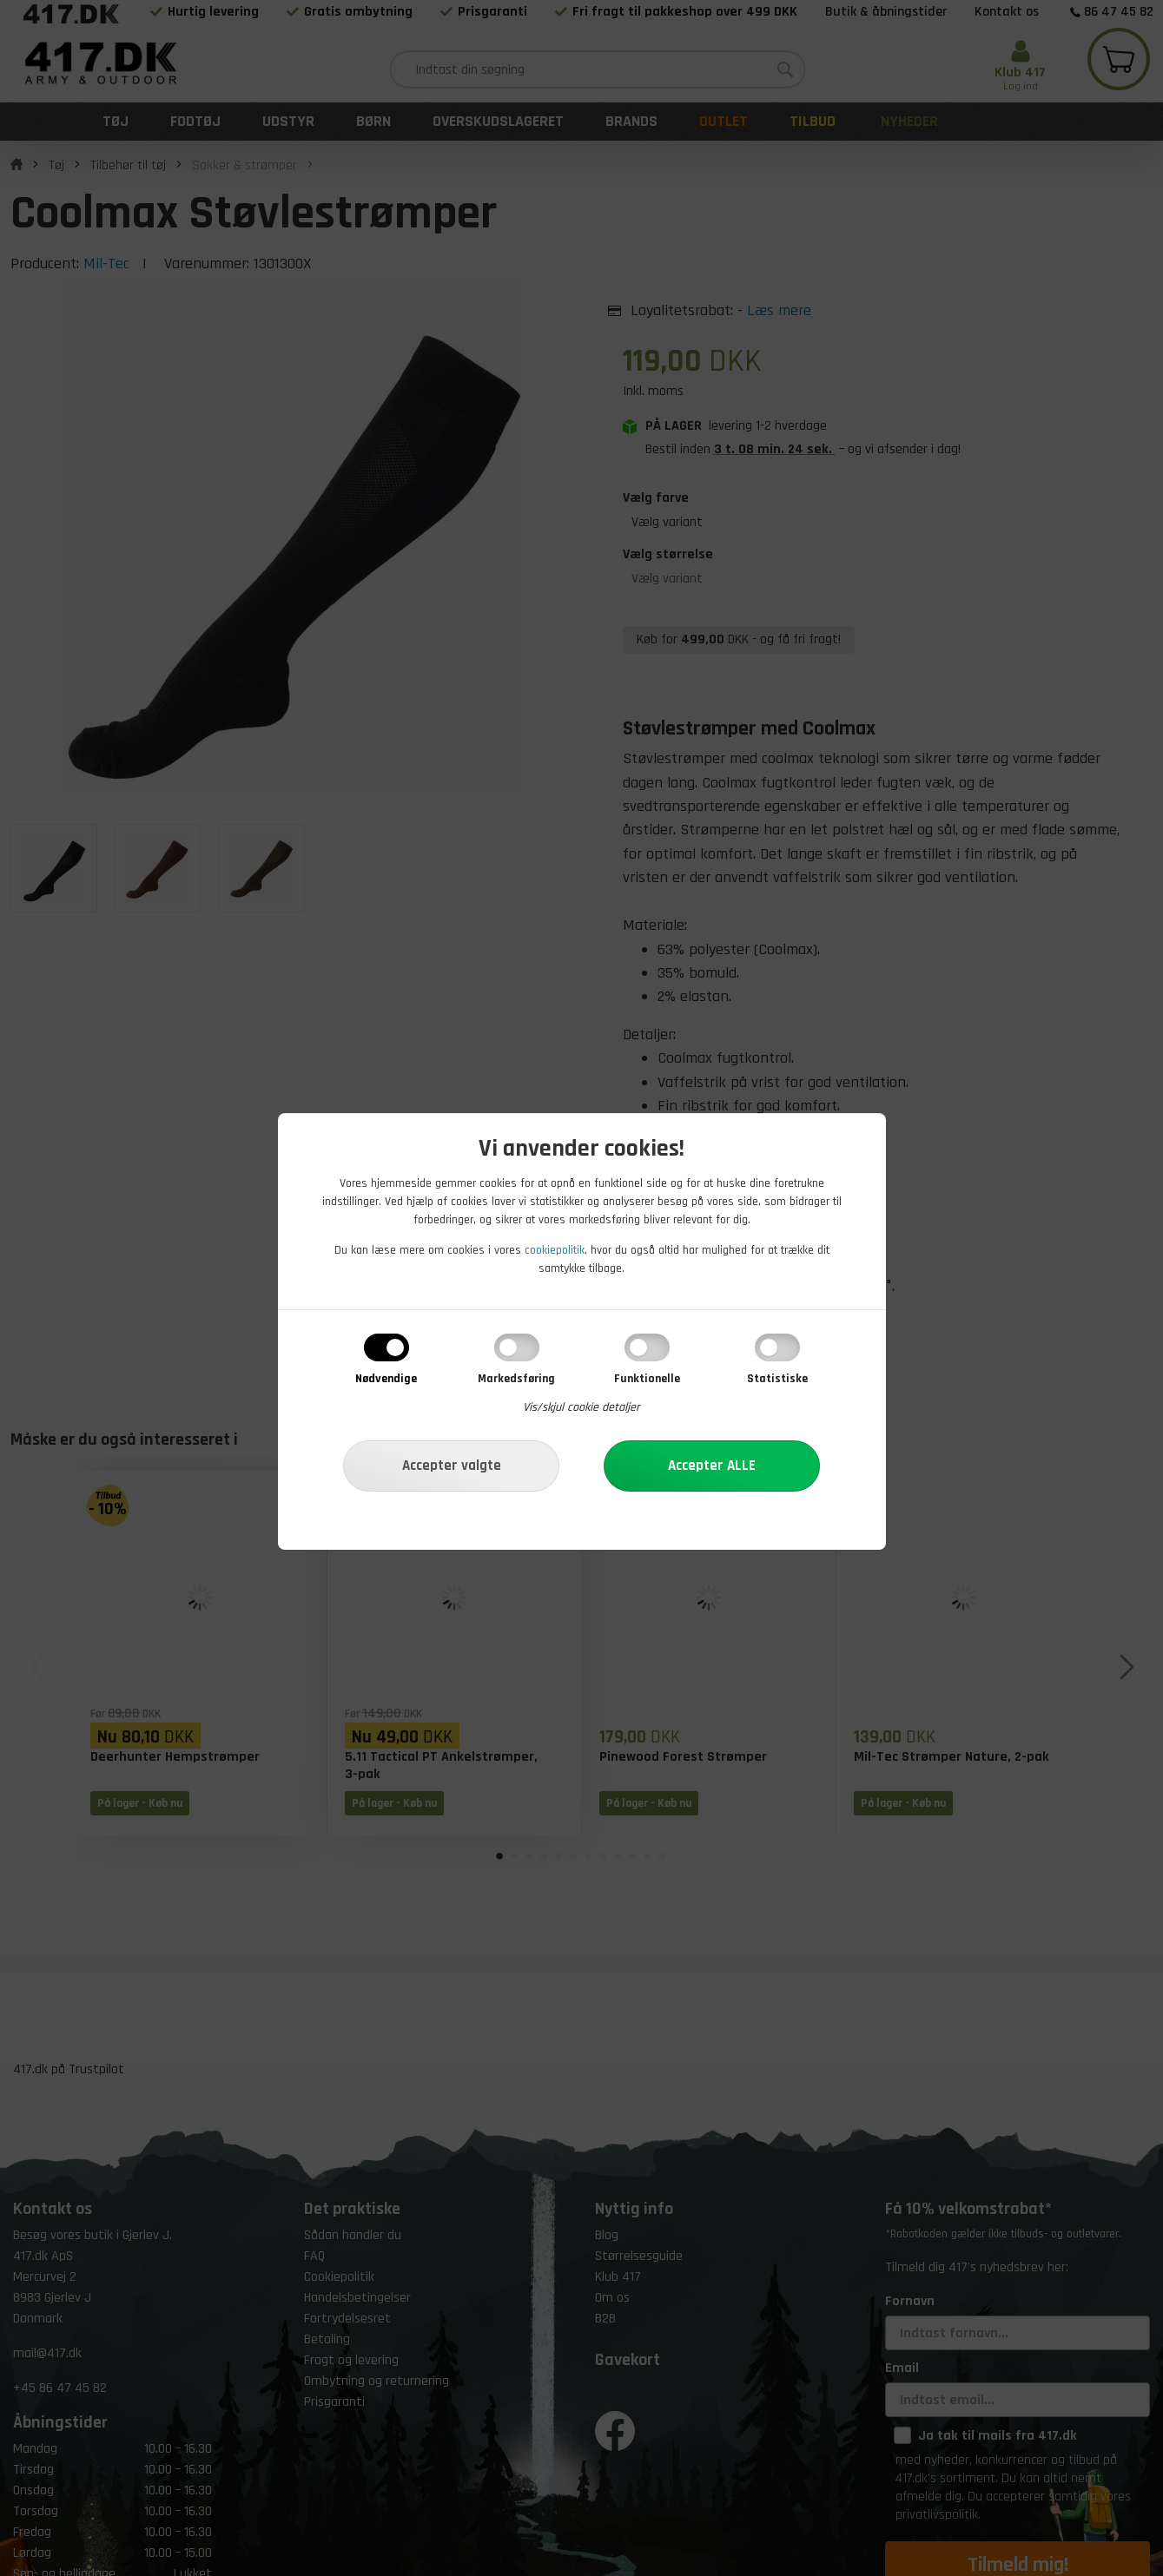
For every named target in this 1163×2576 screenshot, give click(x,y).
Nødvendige (386, 1379)
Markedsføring (516, 1379)
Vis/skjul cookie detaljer (581, 1407)
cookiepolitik (555, 1250)
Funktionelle (647, 1379)
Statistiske (777, 1379)
